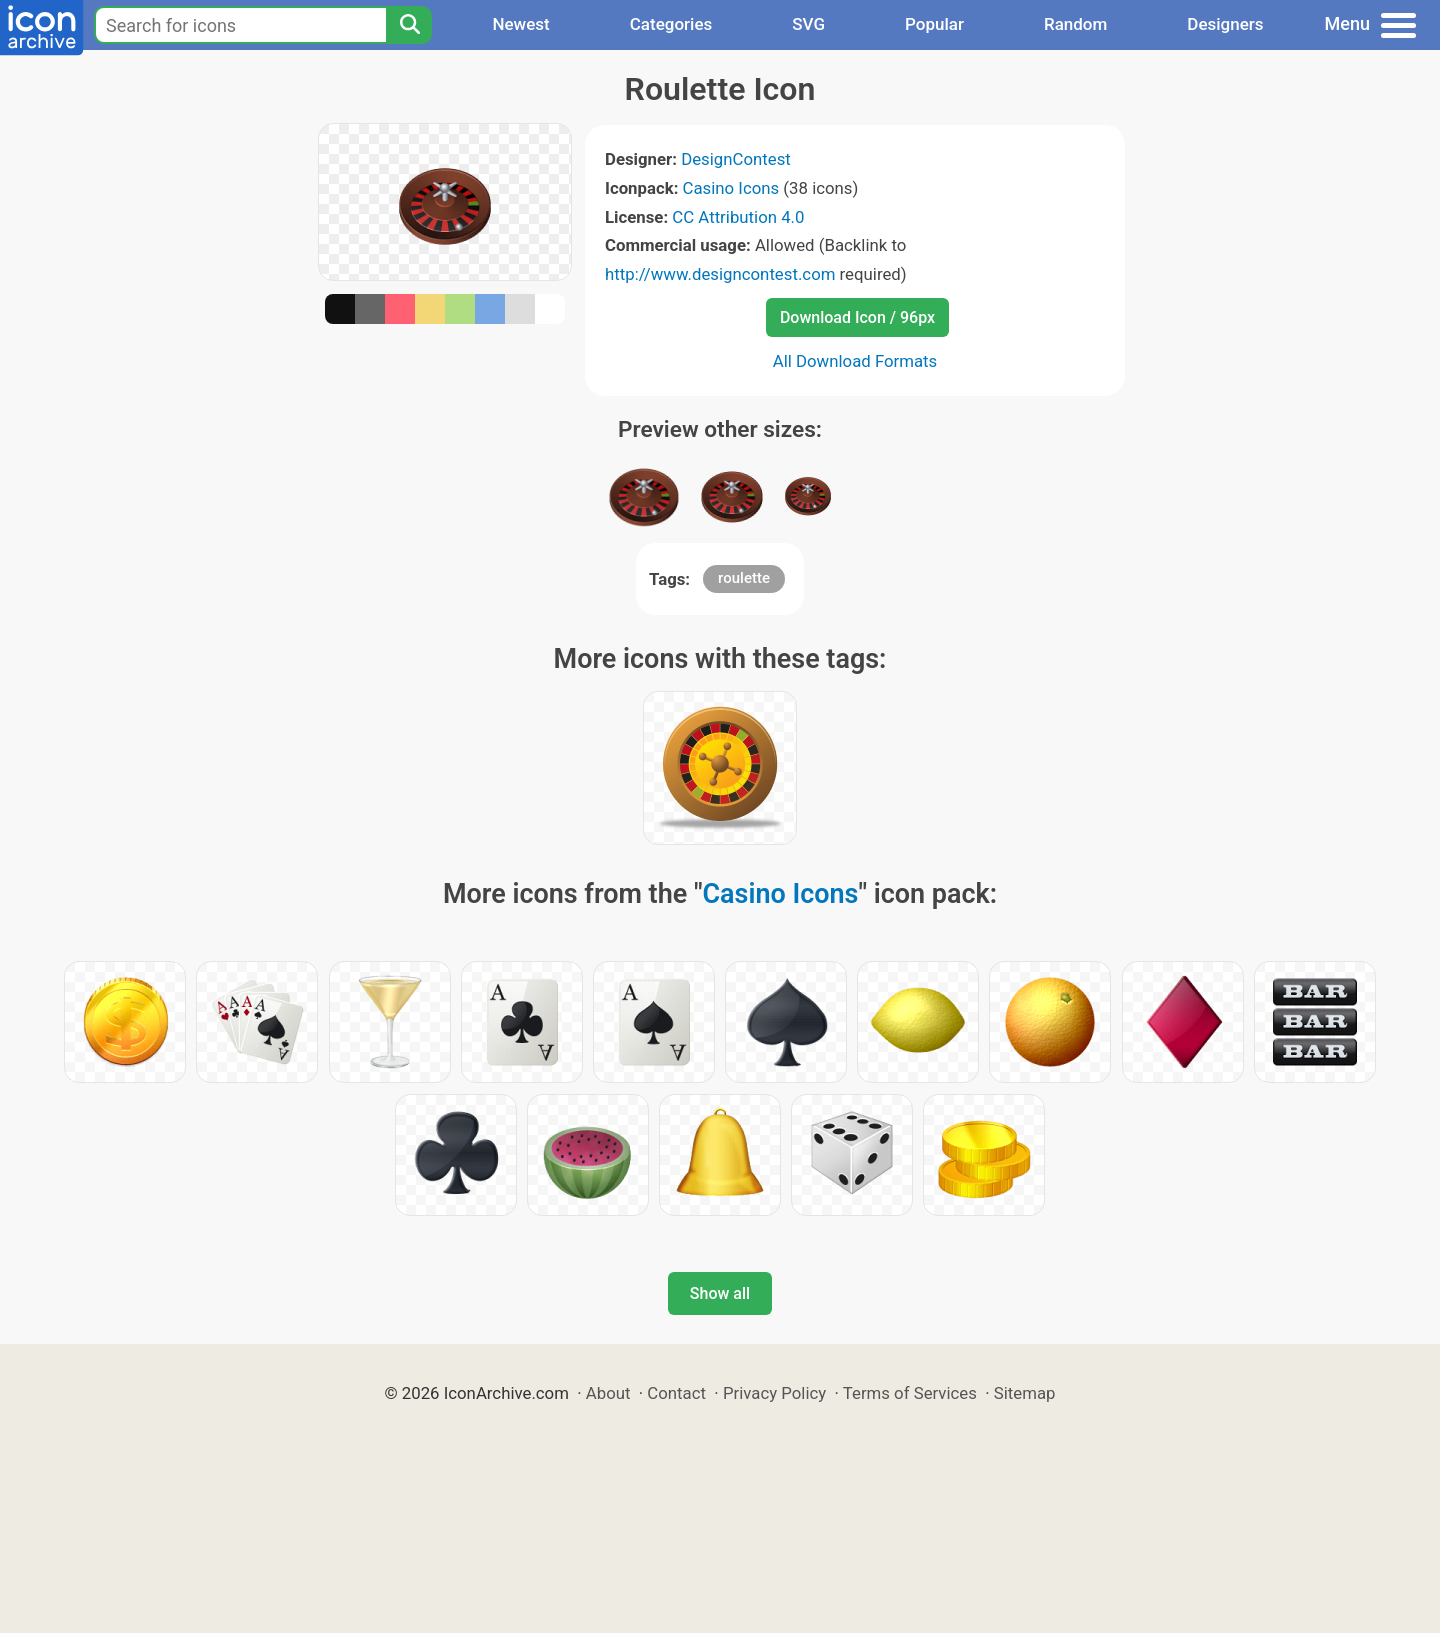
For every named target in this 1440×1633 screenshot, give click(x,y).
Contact (676, 1393)
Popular (934, 24)
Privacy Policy (774, 1393)
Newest (520, 24)
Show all (720, 1293)
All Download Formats (855, 361)
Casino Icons (731, 188)
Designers (1225, 24)
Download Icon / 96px (857, 317)
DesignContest (736, 159)
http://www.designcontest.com (720, 274)
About (608, 1393)
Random (1075, 24)
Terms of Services (910, 1393)
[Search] (409, 25)
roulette (744, 578)
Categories (671, 24)
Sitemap (1025, 1393)
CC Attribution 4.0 (738, 217)
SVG (808, 24)
